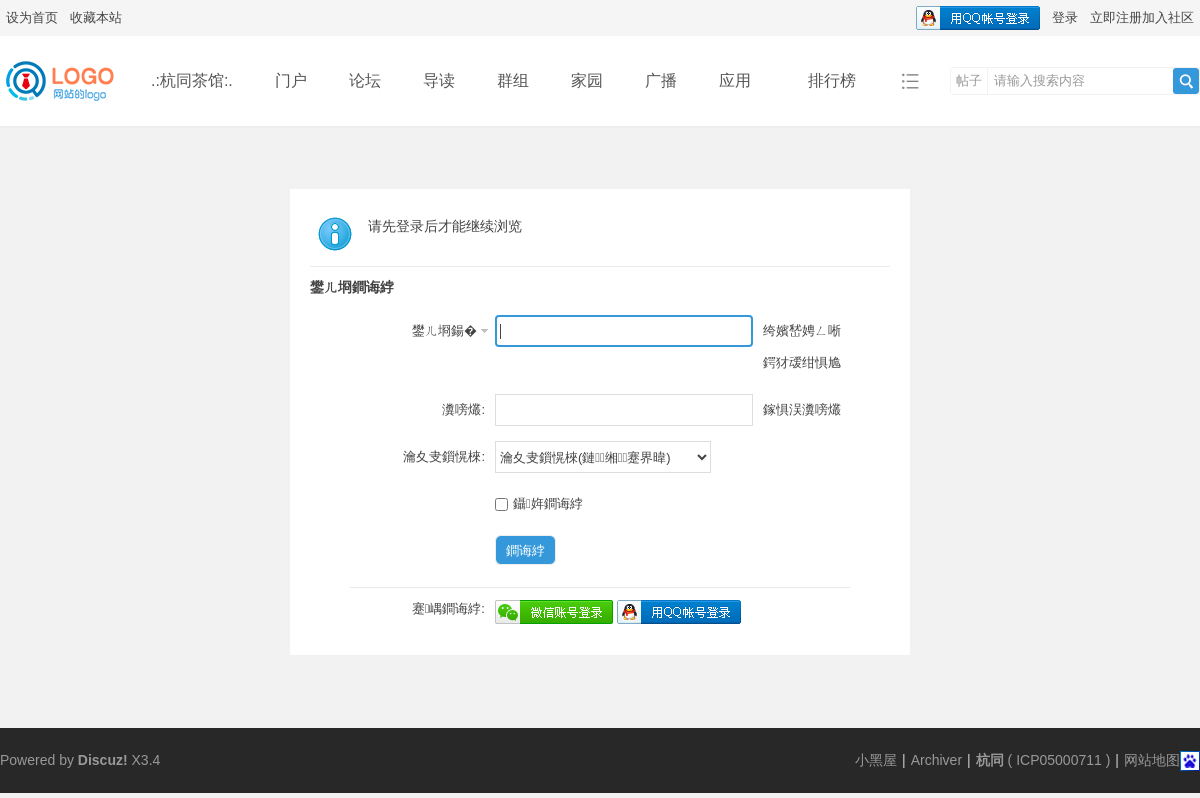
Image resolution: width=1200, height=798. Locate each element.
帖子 (969, 80)
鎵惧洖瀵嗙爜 (802, 409)
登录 (1065, 17)
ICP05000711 (1059, 760)
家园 (587, 80)
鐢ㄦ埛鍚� (444, 330)
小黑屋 (876, 760)
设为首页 (32, 17)
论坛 (365, 80)
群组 (513, 80)
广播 (661, 80)
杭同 (990, 760)
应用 (742, 80)
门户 (291, 80)
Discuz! (103, 760)
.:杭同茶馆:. (192, 80)
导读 (439, 80)
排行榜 (832, 80)
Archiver (936, 760)
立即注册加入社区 (1142, 17)
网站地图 (1152, 760)
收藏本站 (96, 17)
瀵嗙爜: (463, 409)
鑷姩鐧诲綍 (539, 503)
